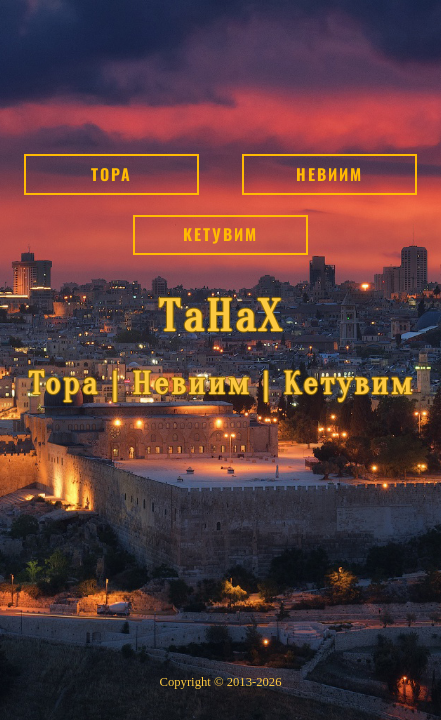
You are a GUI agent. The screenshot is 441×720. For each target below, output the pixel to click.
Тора (111, 174)
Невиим (329, 174)
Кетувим (220, 234)
